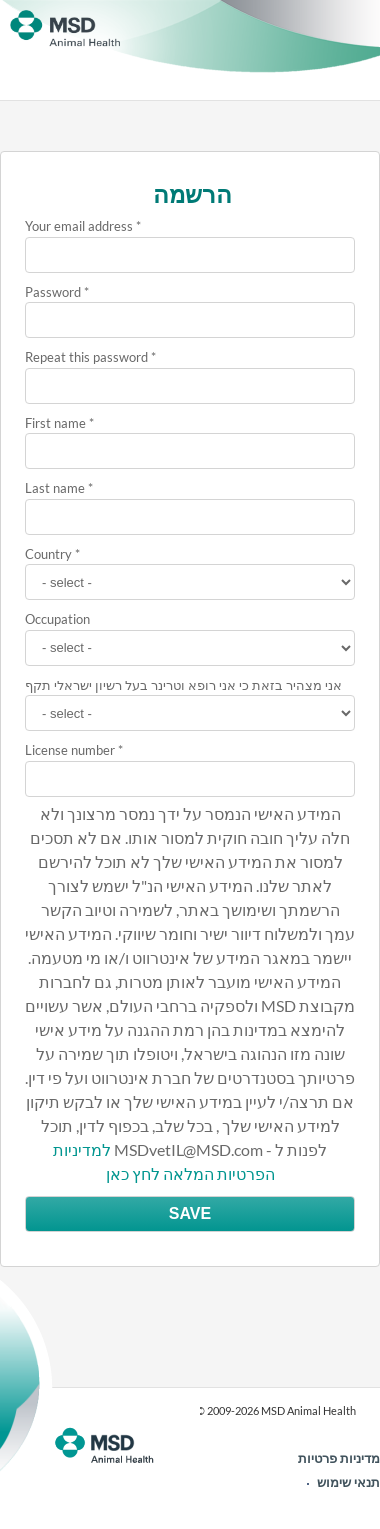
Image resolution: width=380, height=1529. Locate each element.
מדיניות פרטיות (339, 1458)
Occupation (57, 619)
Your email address (79, 226)
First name (55, 423)
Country (48, 554)
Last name (55, 488)
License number (70, 750)
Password (53, 292)
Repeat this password (86, 357)
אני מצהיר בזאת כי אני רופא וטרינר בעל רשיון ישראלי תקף (183, 685)
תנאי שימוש (348, 1482)
